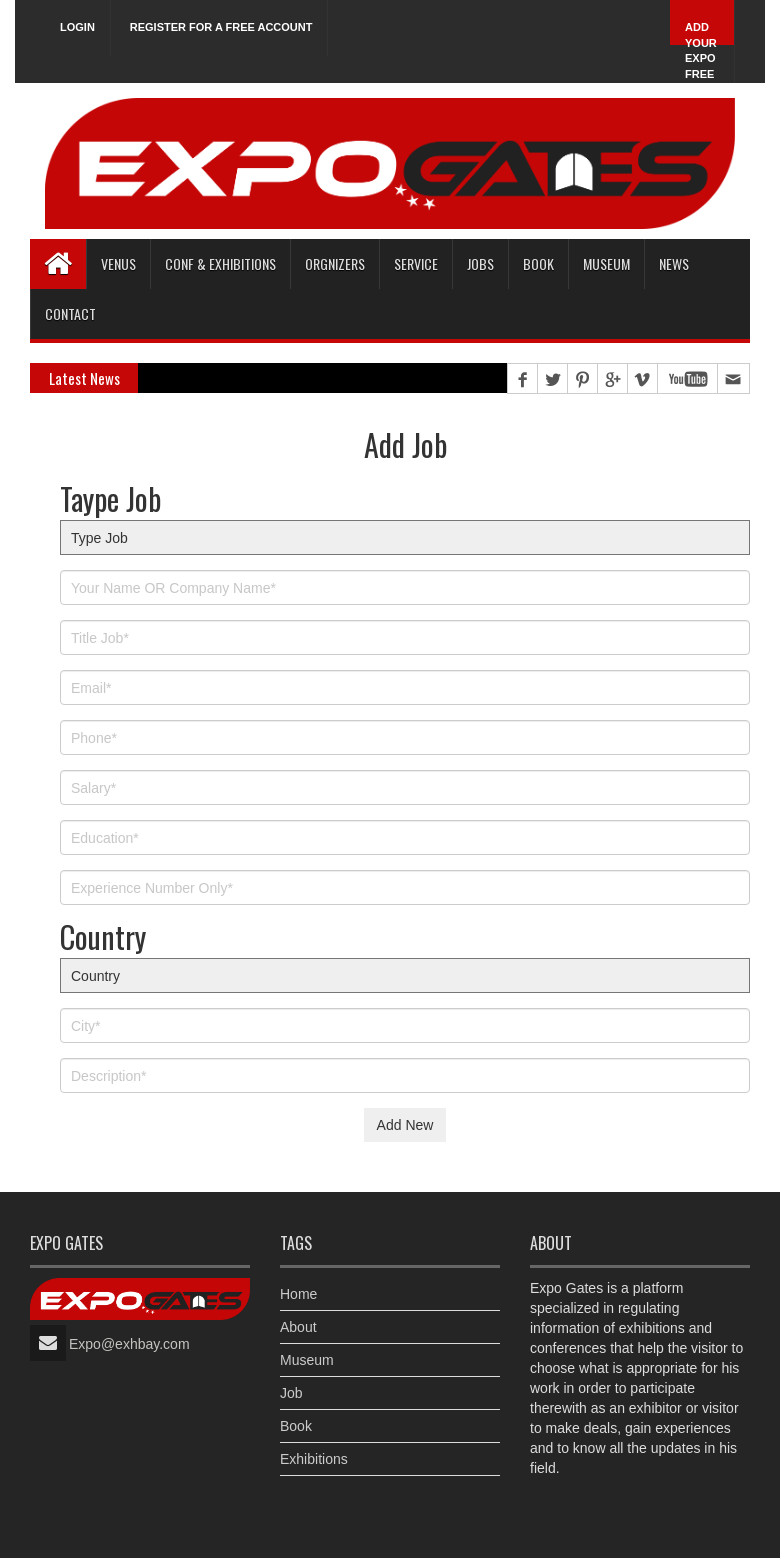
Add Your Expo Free (701, 50)
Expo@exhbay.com (129, 1344)
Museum (606, 263)
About (298, 1327)
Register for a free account (221, 27)
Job (291, 1393)
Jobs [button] (480, 263)
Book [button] (538, 263)
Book (296, 1426)
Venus (118, 263)
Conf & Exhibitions (220, 263)
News (674, 263)
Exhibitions (314, 1459)
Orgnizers (335, 263)
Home (298, 1294)
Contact (70, 313)
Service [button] (416, 263)
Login (77, 27)
